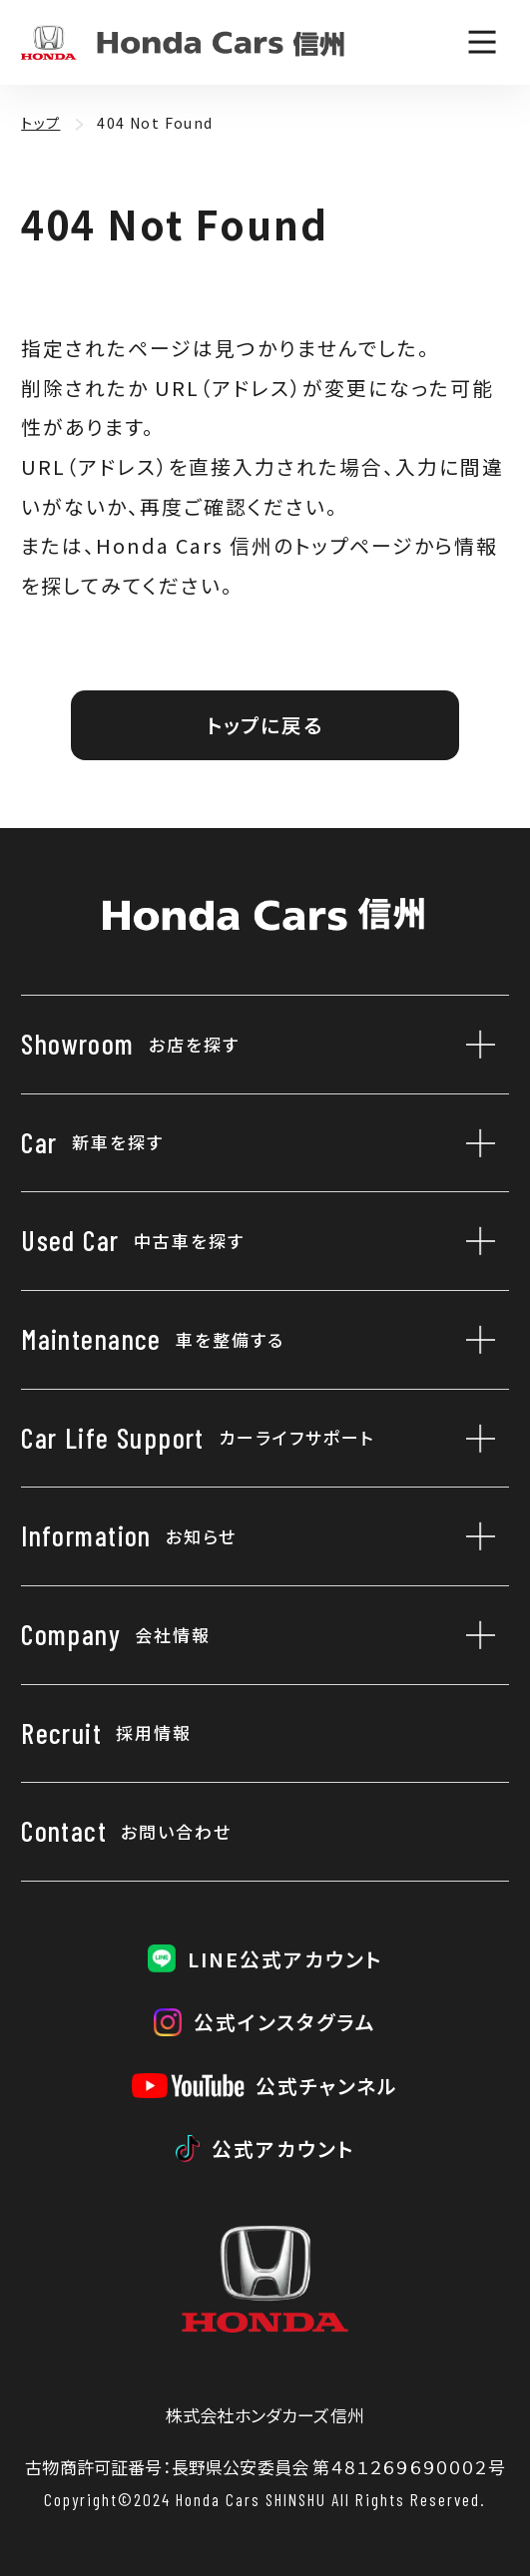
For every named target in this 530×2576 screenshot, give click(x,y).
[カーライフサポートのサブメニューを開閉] (473, 1439)
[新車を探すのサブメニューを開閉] (473, 1143)
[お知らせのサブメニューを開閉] (473, 1536)
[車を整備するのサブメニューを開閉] (473, 1340)
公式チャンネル (327, 2085)
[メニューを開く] (482, 42)
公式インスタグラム (285, 2021)
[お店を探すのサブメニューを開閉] (473, 1044)
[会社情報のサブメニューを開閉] (473, 1635)
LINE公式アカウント (285, 1958)
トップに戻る (265, 724)
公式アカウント (283, 2148)
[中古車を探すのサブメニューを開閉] (473, 1241)
